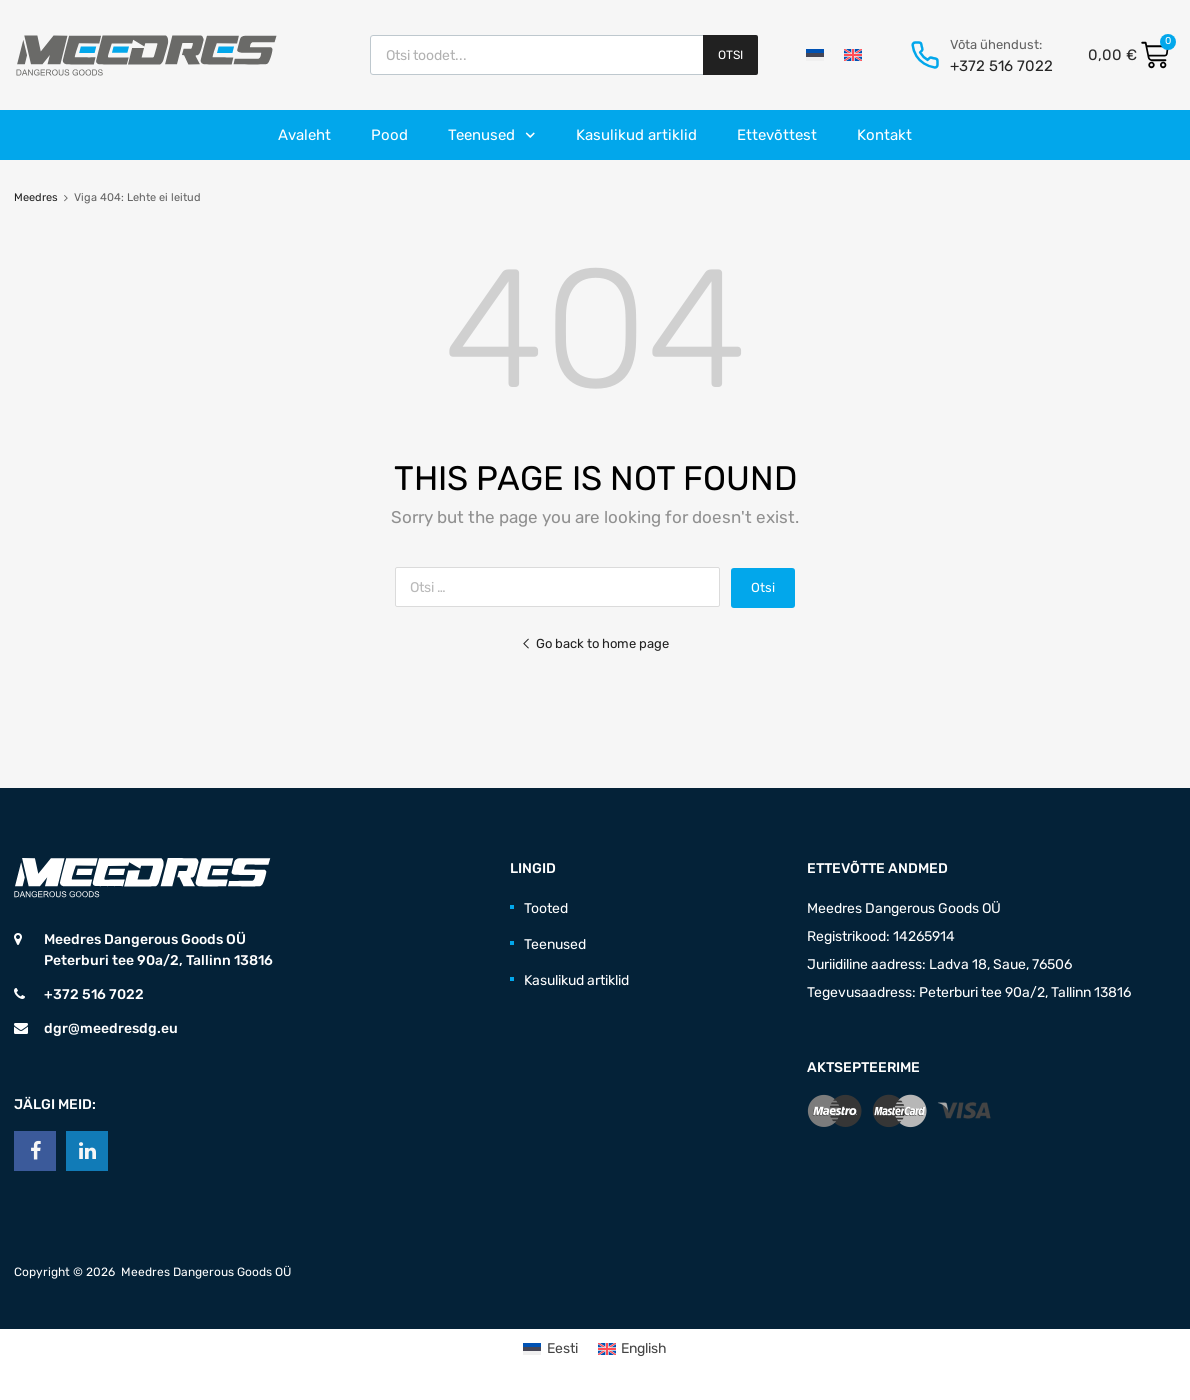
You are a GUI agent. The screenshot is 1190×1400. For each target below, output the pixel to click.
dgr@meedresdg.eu (111, 1028)
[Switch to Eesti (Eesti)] (550, 1349)
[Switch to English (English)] (633, 1349)
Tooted (546, 908)
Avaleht (304, 135)
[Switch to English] (853, 55)
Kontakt (884, 135)
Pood (389, 135)
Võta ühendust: (996, 44)
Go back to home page (595, 643)
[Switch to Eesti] (815, 55)
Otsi (730, 55)
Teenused (492, 135)
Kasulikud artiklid (636, 135)
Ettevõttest (777, 135)
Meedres (36, 197)
